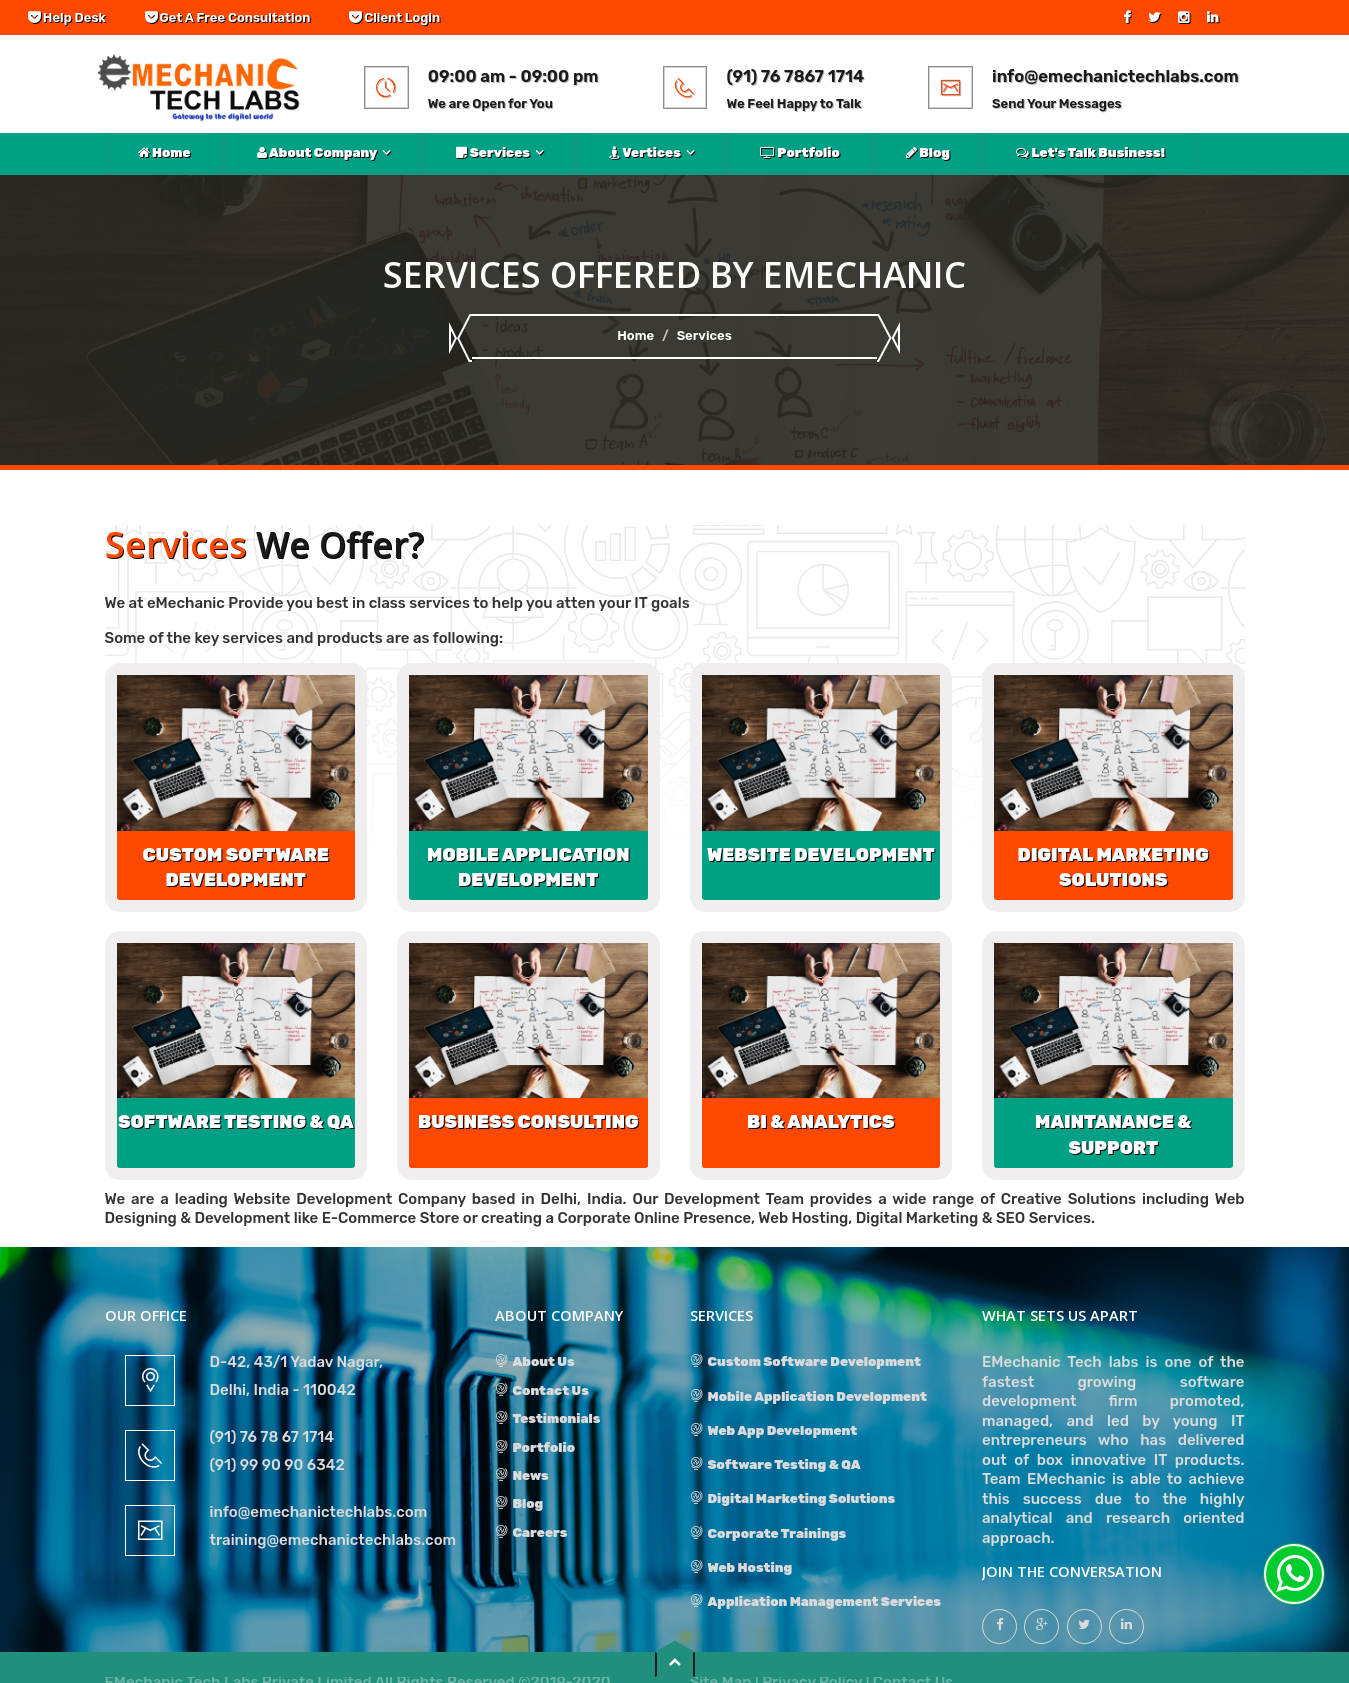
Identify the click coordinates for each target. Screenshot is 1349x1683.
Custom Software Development (805, 1361)
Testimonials (548, 1418)
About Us (535, 1361)
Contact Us (542, 1390)
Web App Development (774, 1430)
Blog (928, 152)
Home (164, 152)
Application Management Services (815, 1601)
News (522, 1475)
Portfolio (800, 152)
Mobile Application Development (808, 1396)
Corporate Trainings (768, 1533)
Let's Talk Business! (1090, 152)
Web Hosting (741, 1567)
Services (493, 152)
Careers (531, 1532)
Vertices (645, 152)
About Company (317, 152)
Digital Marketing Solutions (793, 1498)
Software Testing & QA (775, 1464)
